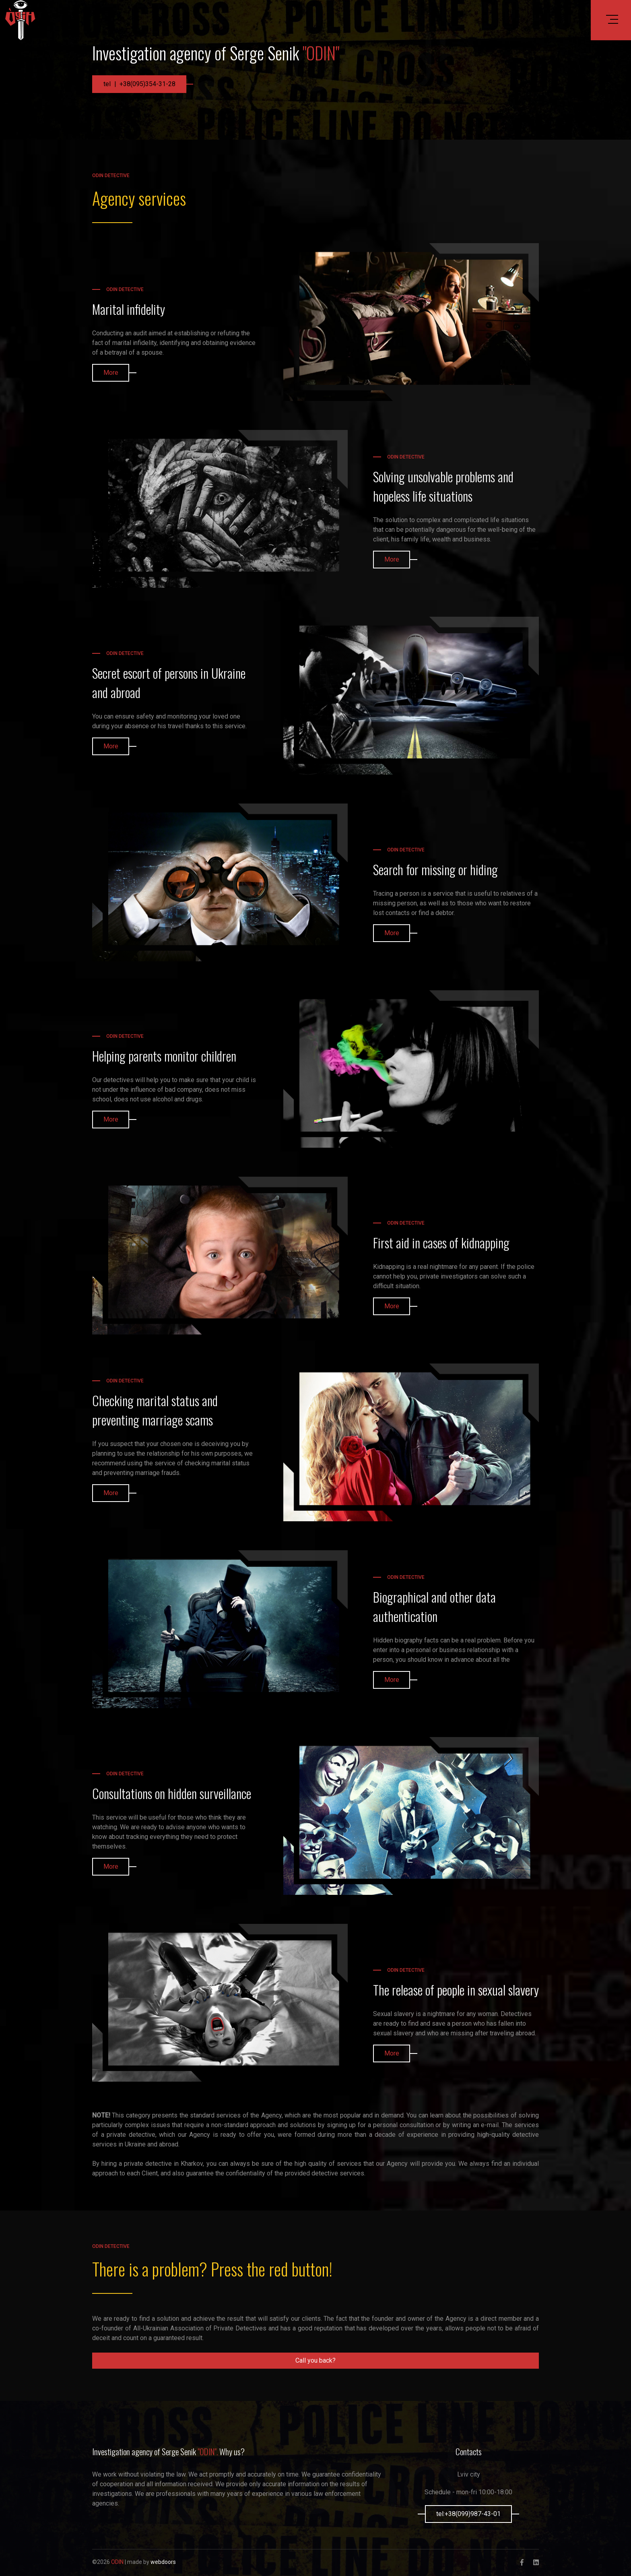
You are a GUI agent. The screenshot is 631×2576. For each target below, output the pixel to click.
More (110, 372)
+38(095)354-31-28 (147, 84)
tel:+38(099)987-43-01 (468, 2514)
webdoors (163, 2562)
